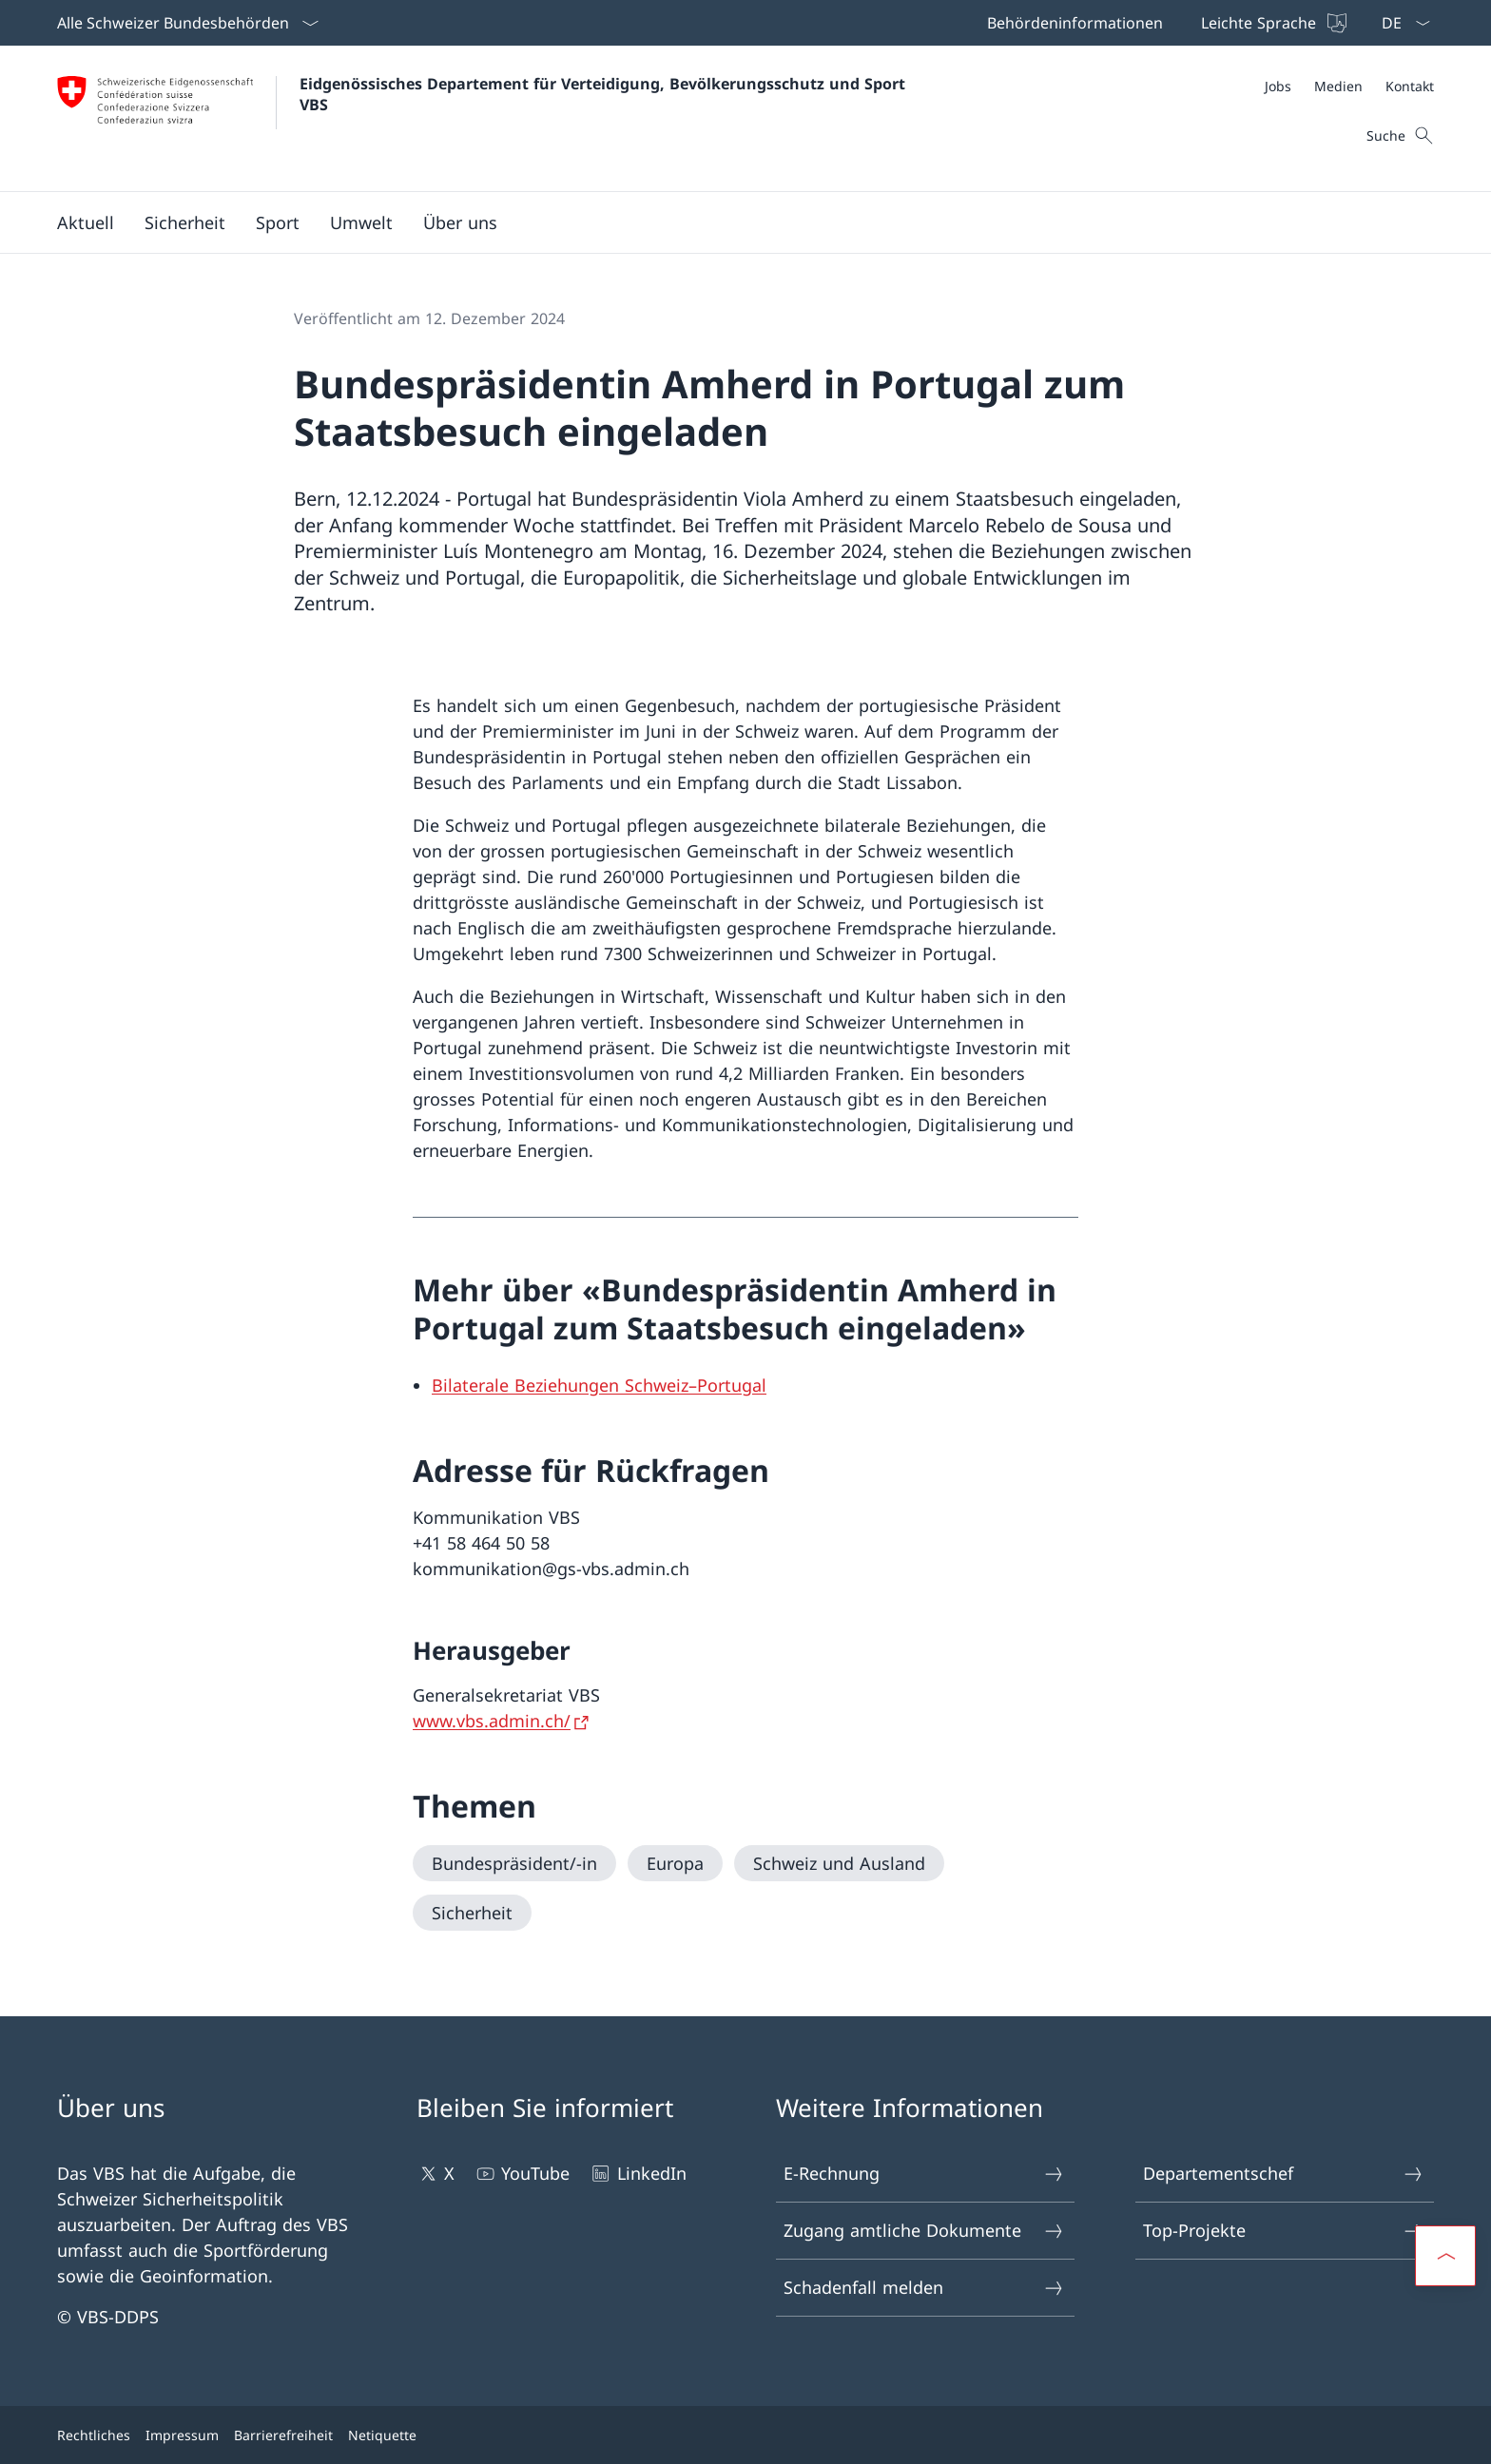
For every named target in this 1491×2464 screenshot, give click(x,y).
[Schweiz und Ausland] (839, 1863)
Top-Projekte (1283, 2231)
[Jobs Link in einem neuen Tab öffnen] (1278, 86)
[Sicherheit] (472, 1912)
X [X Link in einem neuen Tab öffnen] (435, 2173)
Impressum (182, 2435)
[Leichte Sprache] (1271, 23)
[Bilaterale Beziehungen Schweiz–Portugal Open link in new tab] (599, 1385)
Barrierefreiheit (283, 2435)
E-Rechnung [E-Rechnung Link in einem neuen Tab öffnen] (924, 2173)
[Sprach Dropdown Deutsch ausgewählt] (1399, 23)
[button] (85, 222)
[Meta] (1349, 86)
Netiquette (382, 2435)
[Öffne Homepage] (483, 118)
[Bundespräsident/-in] (514, 1863)
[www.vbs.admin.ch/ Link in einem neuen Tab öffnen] (502, 1720)
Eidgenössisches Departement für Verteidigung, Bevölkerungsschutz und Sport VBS (605, 94)
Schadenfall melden (924, 2288)
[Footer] (745, 2435)
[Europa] (675, 1863)
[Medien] (1338, 86)
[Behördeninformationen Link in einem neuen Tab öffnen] (1071, 23)
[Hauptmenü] (730, 222)
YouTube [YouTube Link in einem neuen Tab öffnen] (522, 2173)
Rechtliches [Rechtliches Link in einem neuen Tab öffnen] (93, 2435)
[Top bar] (1164, 23)
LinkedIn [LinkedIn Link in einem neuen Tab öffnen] (637, 2173)
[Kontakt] (1409, 86)
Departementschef (1283, 2173)
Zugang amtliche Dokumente (924, 2231)
